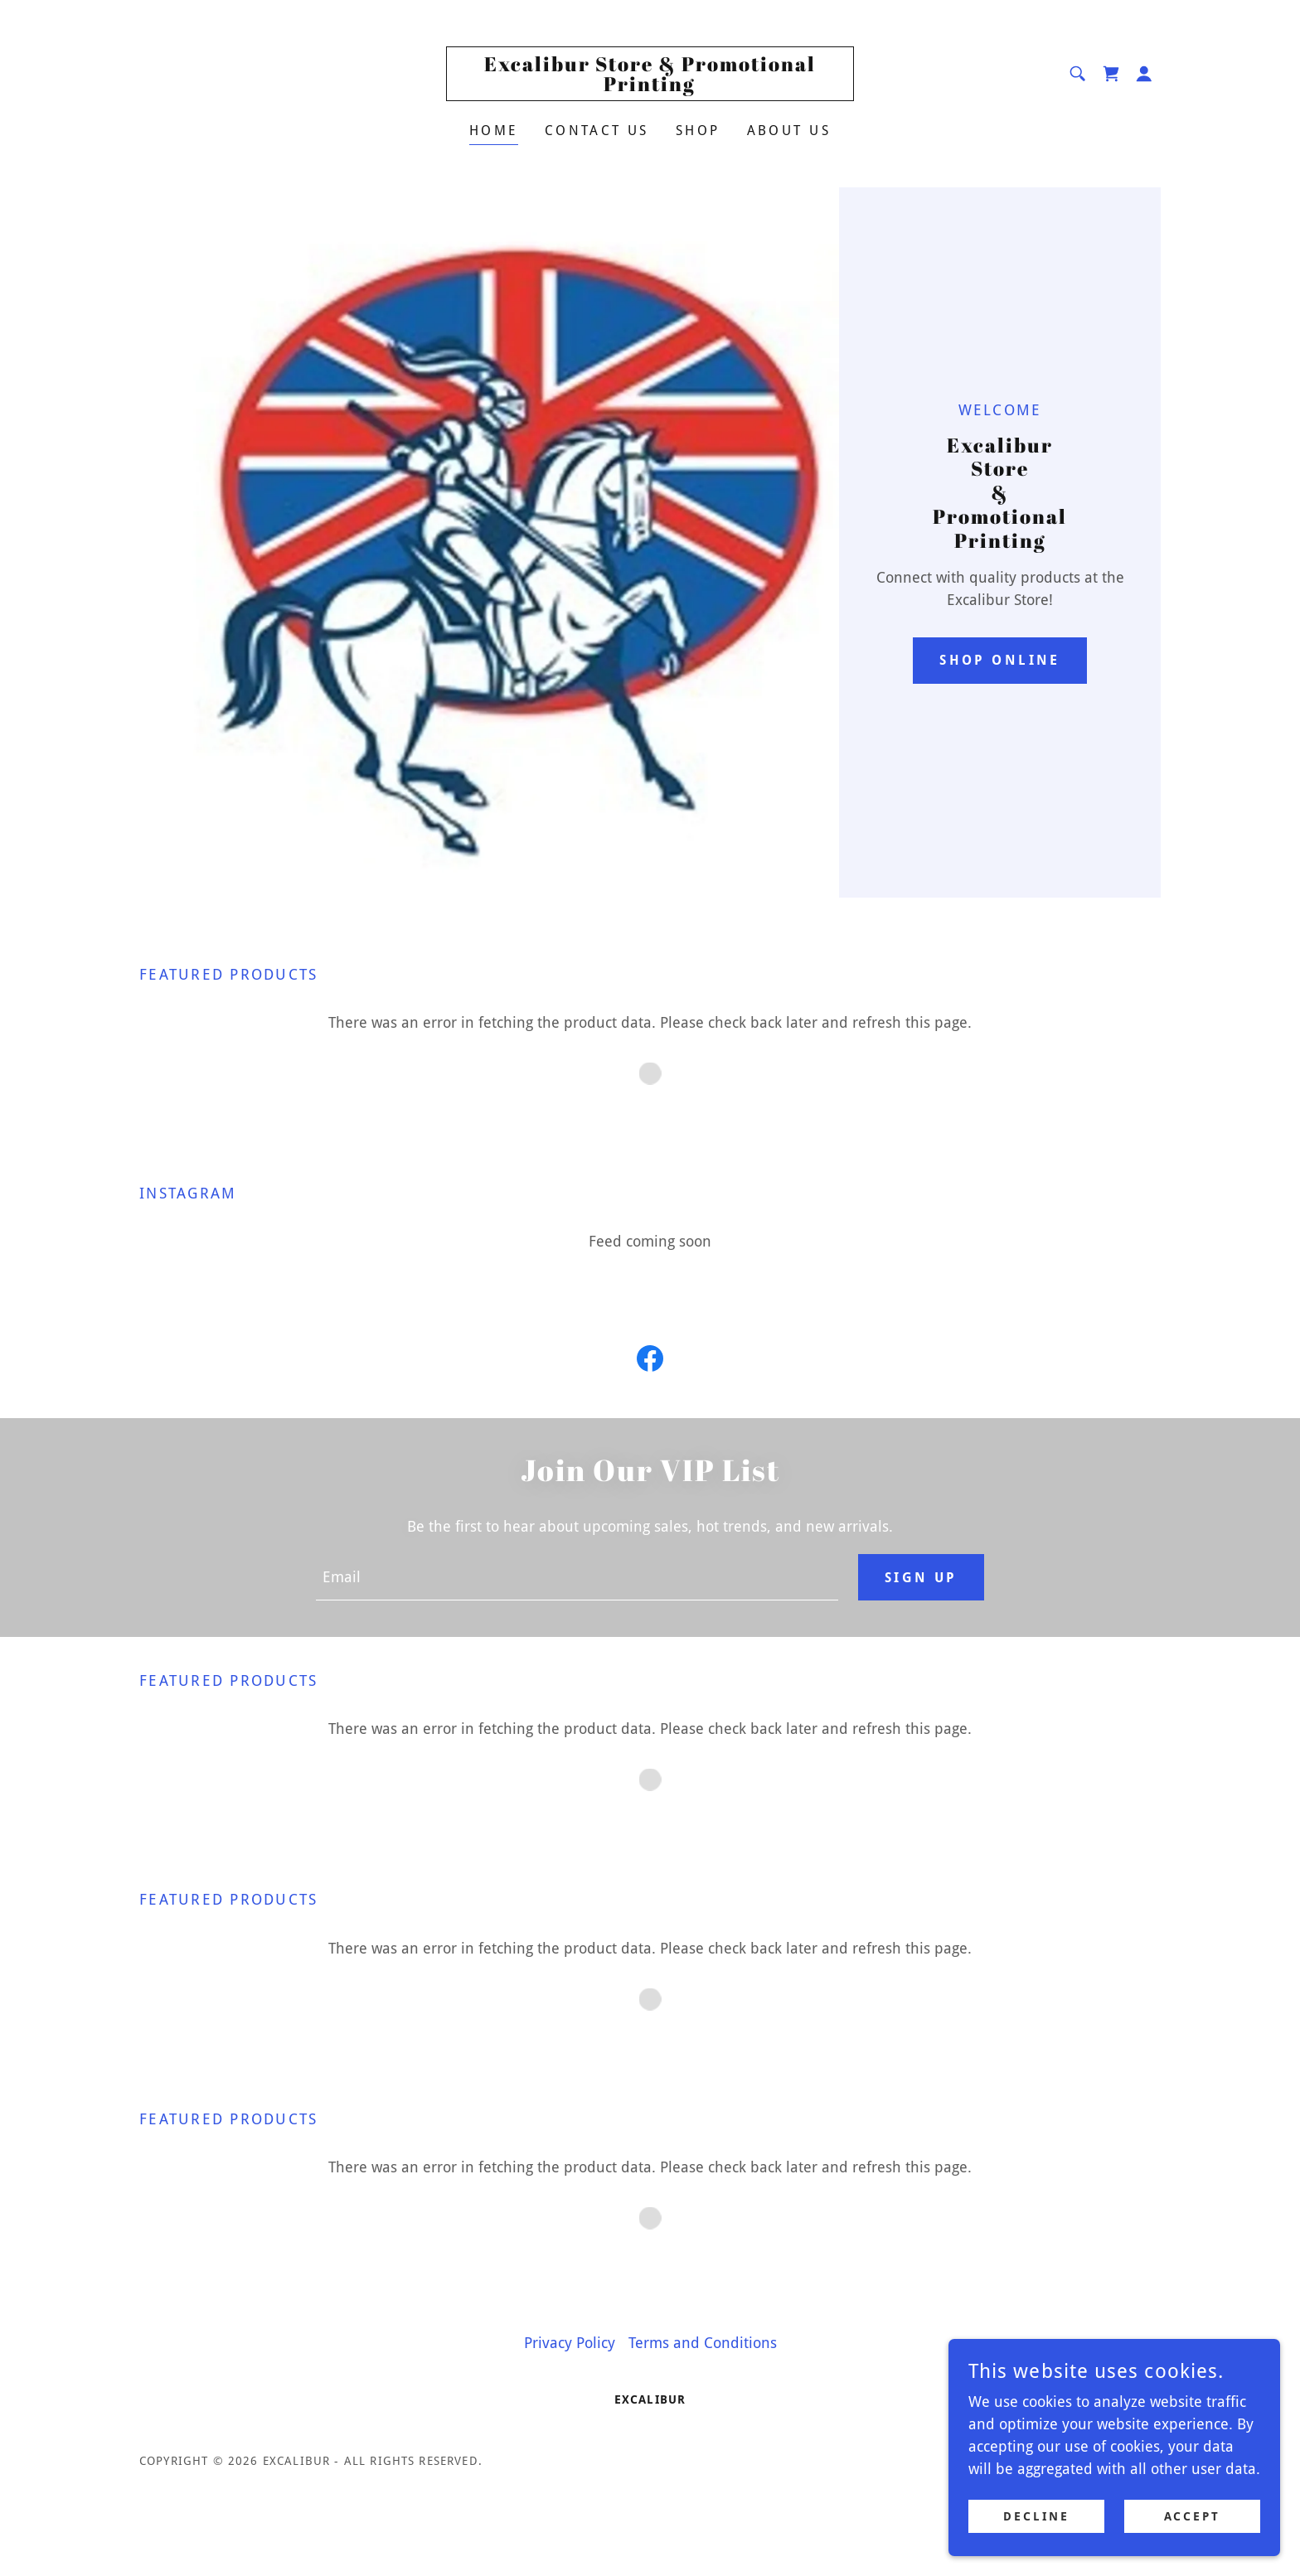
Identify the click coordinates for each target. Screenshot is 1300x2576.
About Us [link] (789, 130)
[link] (650, 85)
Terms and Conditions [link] (702, 2342)
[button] (1144, 73)
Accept (1192, 2516)
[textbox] (576, 1577)
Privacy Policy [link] (569, 2342)
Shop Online (999, 660)
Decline (1036, 2516)
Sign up (921, 1578)
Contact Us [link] (597, 130)
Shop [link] (698, 130)
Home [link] (493, 130)
